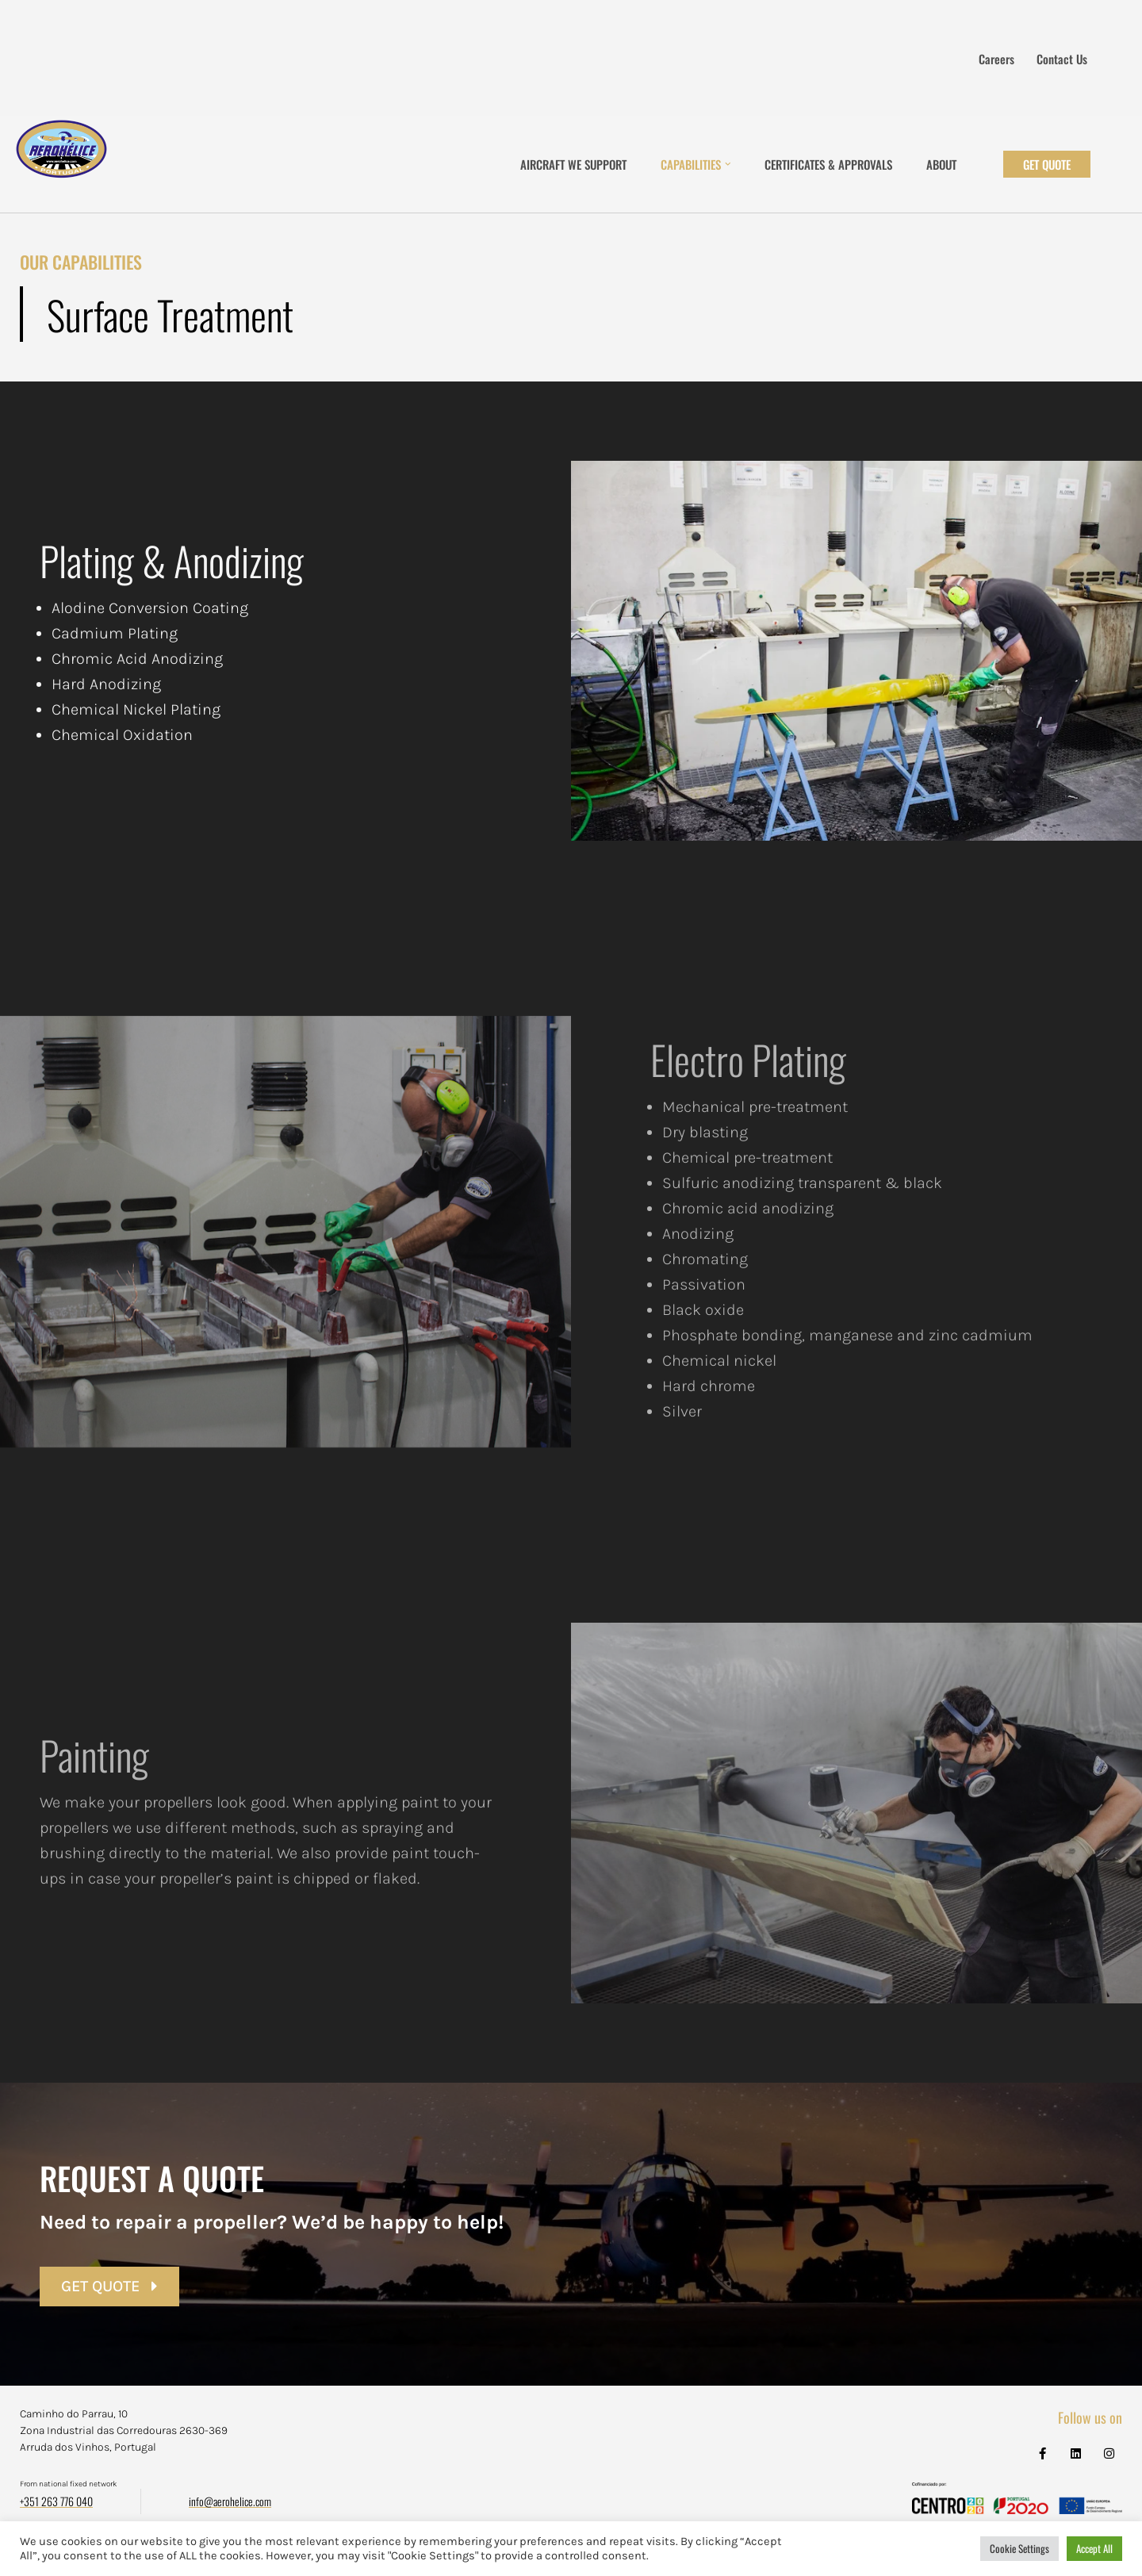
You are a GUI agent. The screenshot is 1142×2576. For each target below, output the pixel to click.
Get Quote (1047, 164)
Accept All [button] (1094, 2548)
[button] (728, 164)
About (941, 164)
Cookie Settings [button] (1019, 2548)
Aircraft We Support (573, 164)
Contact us (1062, 58)
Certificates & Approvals (828, 164)
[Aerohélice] (61, 164)
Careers (996, 58)
